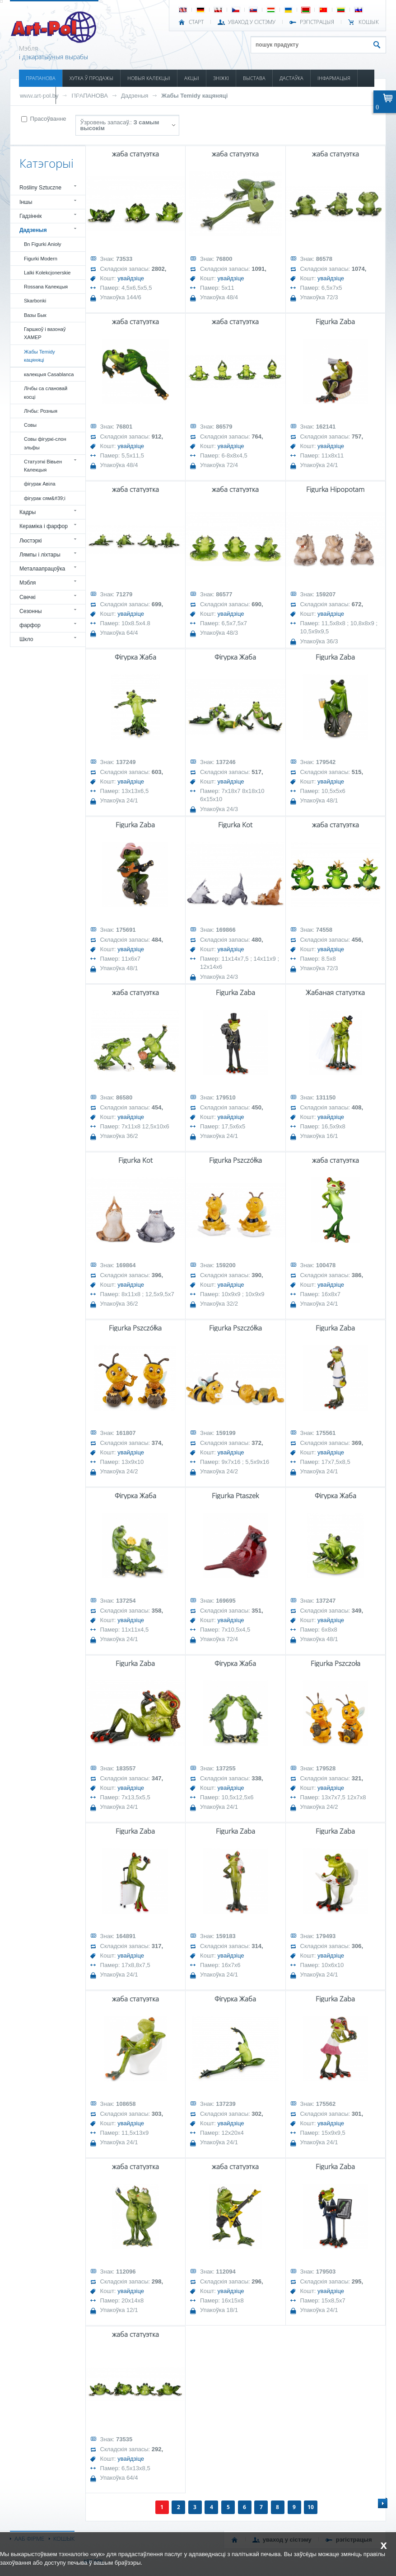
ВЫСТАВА (254, 78)
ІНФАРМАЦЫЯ (333, 78)
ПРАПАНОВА (41, 78)
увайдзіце (130, 278)
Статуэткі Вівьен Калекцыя (43, 465)
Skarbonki (35, 300)
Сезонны (30, 611)
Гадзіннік (30, 216)
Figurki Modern (40, 258)
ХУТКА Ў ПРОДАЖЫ (91, 78)
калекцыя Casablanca (49, 374)
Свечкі (27, 597)
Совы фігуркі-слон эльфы (45, 443)
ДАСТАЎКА (291, 78)
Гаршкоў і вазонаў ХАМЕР (45, 333)
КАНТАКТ (73, 95)
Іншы (26, 202)
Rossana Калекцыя (46, 286)
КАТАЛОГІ (37, 95)
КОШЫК (369, 22)
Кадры (27, 512)
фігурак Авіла (40, 483)
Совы (30, 425)
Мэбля (27, 583)
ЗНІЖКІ (221, 78)
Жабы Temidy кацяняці (194, 95)
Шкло (26, 639)
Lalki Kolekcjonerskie (47, 272)
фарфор (30, 625)
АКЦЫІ (191, 78)
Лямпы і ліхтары (40, 555)
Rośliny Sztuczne (40, 187)
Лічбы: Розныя (40, 411)
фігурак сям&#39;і (44, 498)
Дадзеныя (134, 95)
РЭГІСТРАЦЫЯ (317, 22)
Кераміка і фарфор (43, 526)
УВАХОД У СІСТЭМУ (251, 22)
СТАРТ (196, 22)
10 (310, 2507)
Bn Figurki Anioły (42, 244)
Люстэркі (30, 541)
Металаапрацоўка (42, 569)
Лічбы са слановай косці (45, 392)
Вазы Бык (35, 315)
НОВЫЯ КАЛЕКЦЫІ (148, 78)
